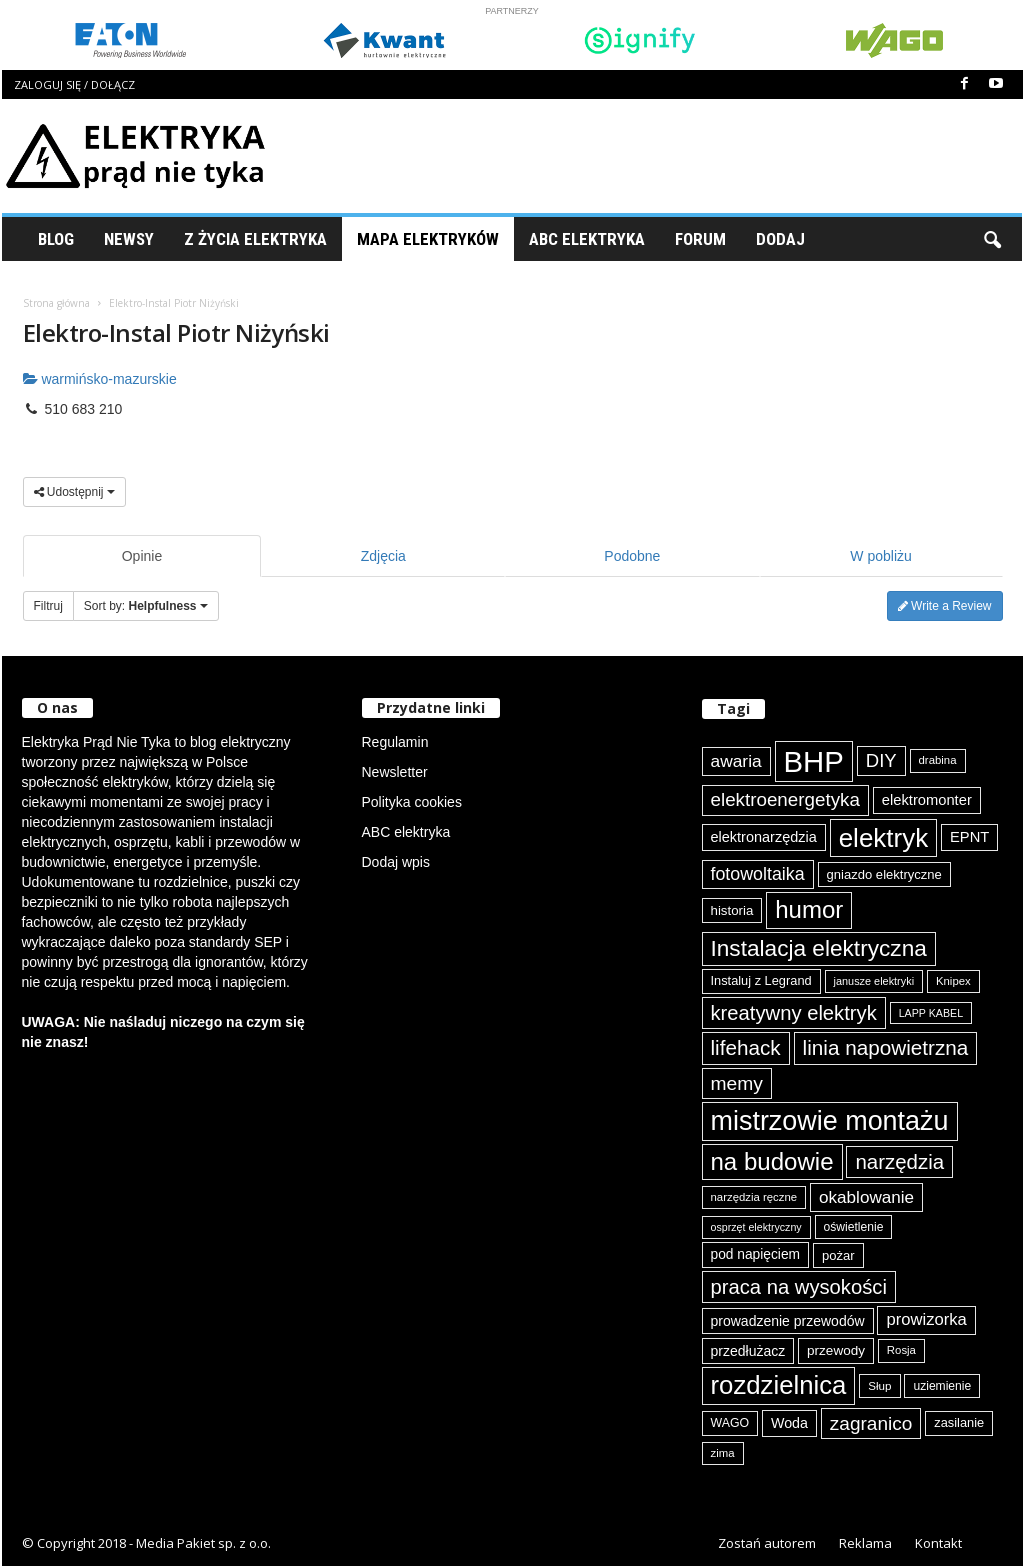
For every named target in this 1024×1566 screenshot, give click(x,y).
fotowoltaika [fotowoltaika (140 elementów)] (758, 874)
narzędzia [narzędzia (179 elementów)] (899, 1161)
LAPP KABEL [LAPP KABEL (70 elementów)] (931, 1013)
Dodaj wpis (396, 862)
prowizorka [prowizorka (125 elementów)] (926, 1319)
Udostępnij (74, 492)
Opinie (142, 556)
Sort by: (146, 606)
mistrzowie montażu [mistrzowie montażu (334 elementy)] (830, 1121)
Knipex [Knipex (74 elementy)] (953, 981)
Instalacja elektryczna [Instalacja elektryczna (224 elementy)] (819, 948)
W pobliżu (880, 556)
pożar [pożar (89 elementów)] (838, 1255)
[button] (992, 239)
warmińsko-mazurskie (100, 379)
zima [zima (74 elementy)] (723, 1453)
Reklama (865, 1543)
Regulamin (395, 742)
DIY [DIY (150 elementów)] (881, 760)
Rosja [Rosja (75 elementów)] (901, 1350)
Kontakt (938, 1543)
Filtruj (48, 606)
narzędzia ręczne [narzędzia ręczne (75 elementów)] (754, 1197)
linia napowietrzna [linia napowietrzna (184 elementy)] (886, 1047)
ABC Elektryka (587, 239)
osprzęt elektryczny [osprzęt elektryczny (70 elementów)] (756, 1227)
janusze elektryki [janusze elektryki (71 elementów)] (874, 981)
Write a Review (945, 606)
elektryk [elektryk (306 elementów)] (883, 838)
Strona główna (56, 303)
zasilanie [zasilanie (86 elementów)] (959, 1422)
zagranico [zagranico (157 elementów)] (871, 1423)
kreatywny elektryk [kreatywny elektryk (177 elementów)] (794, 1013)
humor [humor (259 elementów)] (809, 909)
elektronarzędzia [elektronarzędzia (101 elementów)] (764, 837)
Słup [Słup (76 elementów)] (879, 1385)
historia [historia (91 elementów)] (732, 910)
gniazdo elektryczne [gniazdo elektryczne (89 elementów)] (884, 874)
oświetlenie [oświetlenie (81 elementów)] (854, 1227)
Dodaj (780, 239)
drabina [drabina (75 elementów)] (938, 760)
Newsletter (395, 772)
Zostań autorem (767, 1543)
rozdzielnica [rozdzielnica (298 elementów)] (779, 1385)
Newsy (129, 239)
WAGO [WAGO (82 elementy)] (730, 1423)
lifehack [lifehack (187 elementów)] (746, 1047)
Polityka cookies (412, 802)
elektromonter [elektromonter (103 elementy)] (927, 800)
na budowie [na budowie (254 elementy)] (772, 1161)
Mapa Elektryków (428, 239)
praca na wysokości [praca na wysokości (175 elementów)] (799, 1287)
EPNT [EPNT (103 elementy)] (969, 837)
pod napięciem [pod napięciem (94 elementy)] (756, 1254)
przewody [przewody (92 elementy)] (836, 1350)
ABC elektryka (406, 832)
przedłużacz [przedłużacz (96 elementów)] (748, 1351)
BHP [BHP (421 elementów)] (814, 761)
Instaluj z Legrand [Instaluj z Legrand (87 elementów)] (761, 980)
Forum (700, 239)
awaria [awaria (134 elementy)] (736, 761)
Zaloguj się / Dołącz (74, 84)
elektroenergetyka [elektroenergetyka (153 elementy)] (785, 799)
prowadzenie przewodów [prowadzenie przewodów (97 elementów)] (788, 1321)
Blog (56, 239)
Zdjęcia (383, 556)
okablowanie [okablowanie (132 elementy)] (866, 1197)
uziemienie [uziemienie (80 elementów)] (942, 1386)
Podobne (632, 556)
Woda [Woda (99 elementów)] (789, 1423)
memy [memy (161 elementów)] (737, 1083)
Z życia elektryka (255, 239)
